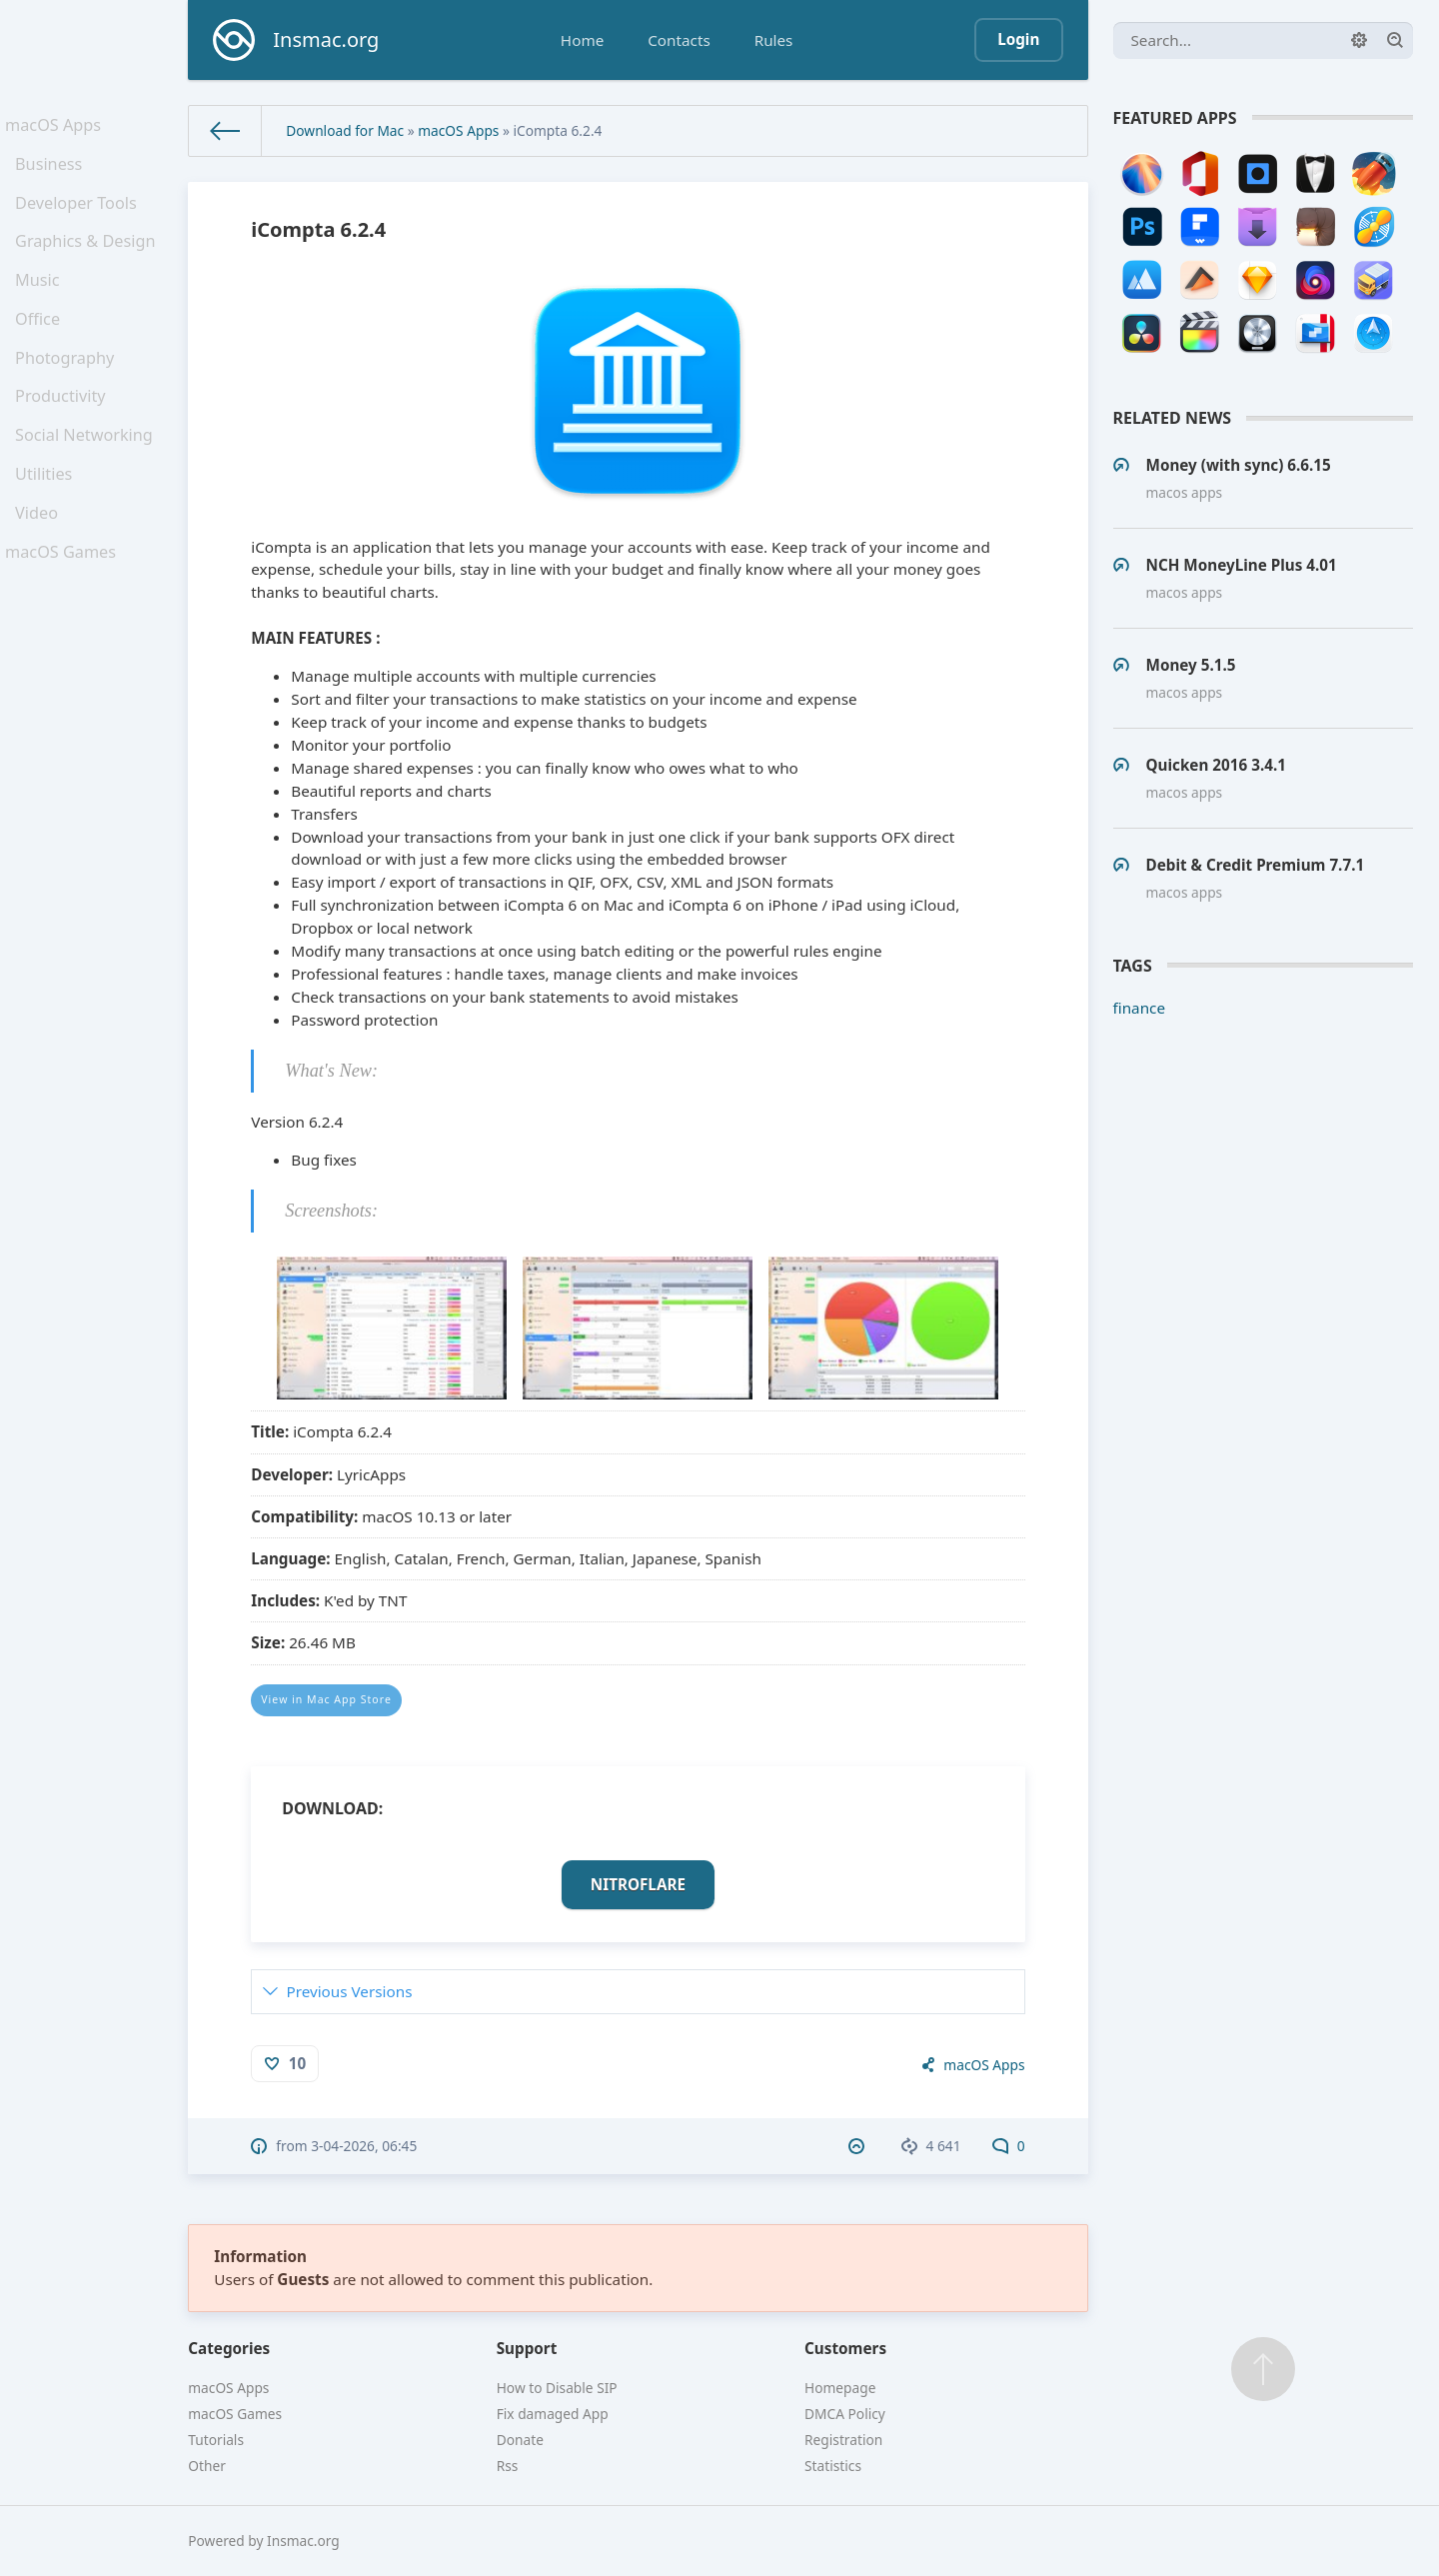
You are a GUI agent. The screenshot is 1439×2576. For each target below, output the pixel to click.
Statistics (832, 2465)
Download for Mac (345, 130)
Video (42, 569)
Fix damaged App (553, 2413)
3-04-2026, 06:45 (364, 2145)
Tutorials (216, 2439)
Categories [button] (229, 2348)
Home (582, 40)
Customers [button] (845, 2348)
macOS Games (64, 613)
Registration (843, 2439)
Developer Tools (79, 216)
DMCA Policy (844, 2413)
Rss (508, 2465)
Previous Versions (349, 1991)
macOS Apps (57, 127)
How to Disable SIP (557, 2387)
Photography (68, 392)
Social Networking (86, 480)
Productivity (64, 436)
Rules (773, 40)
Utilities (49, 525)
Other (207, 2465)
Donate (520, 2439)
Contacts (679, 40)
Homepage (839, 2387)
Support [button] (527, 2348)
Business (53, 172)
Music (43, 304)
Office (43, 348)
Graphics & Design (88, 260)
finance (1139, 1008)
